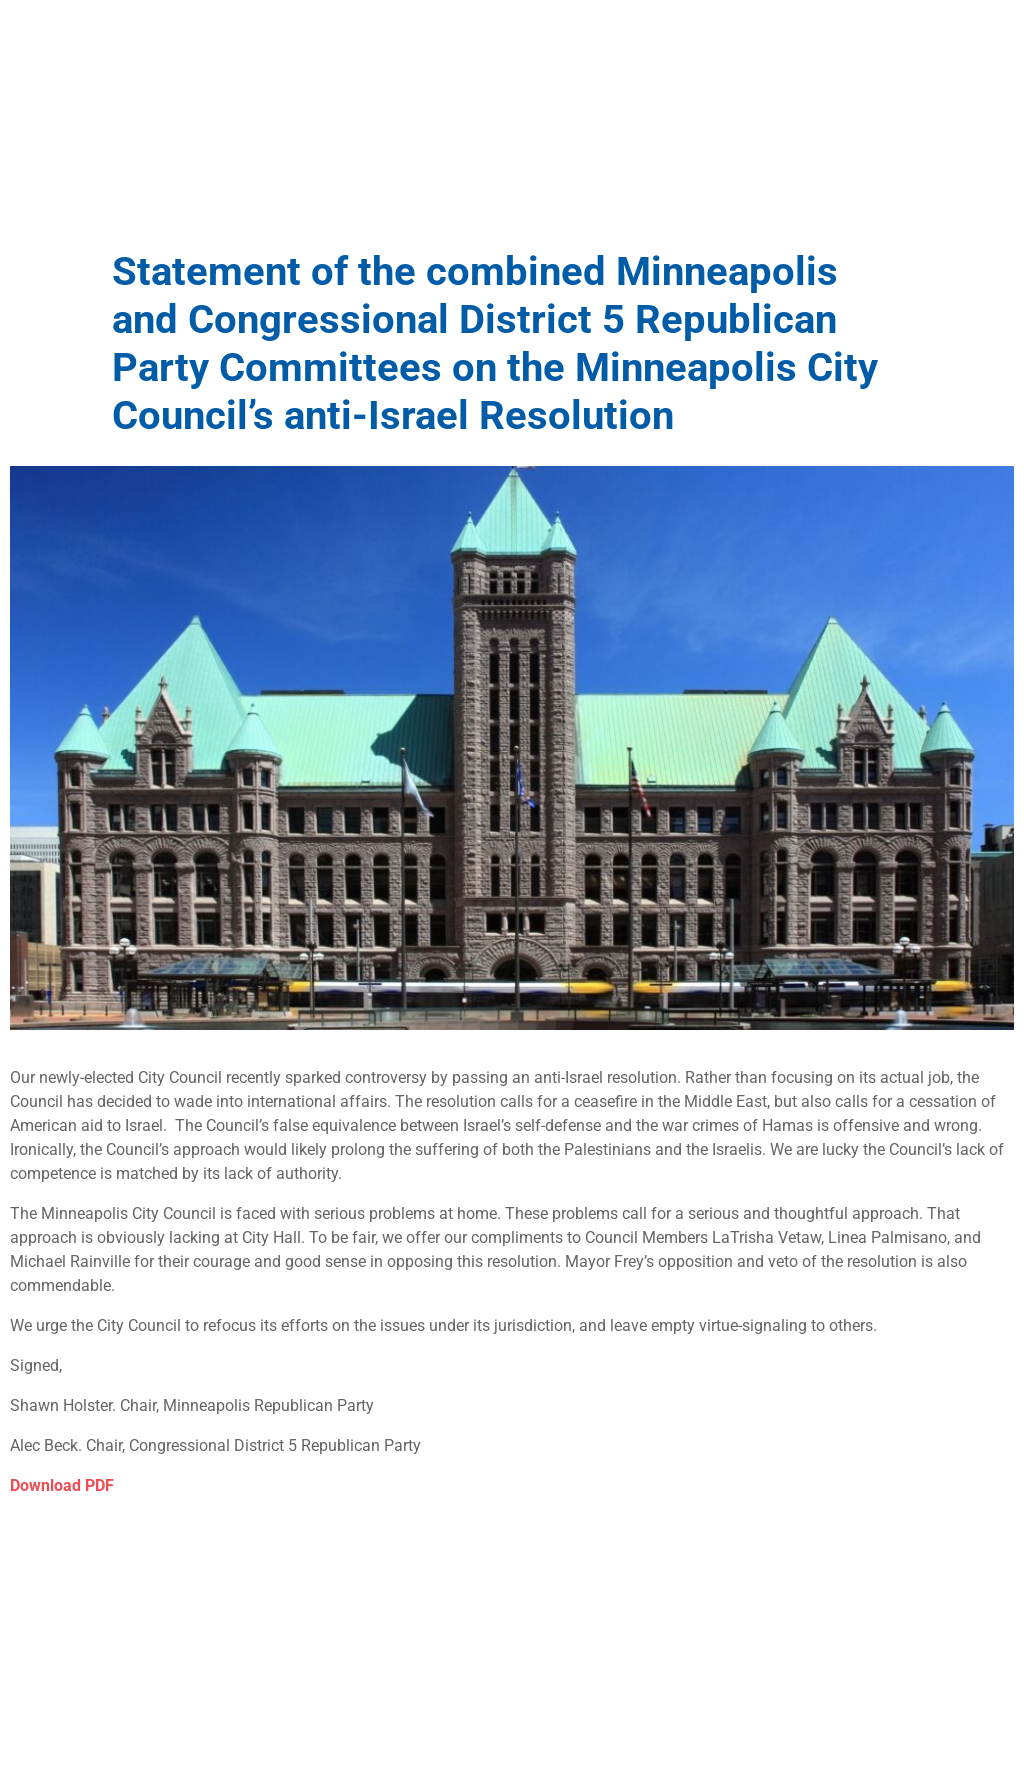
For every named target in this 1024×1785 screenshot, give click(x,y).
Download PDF (62, 1485)
